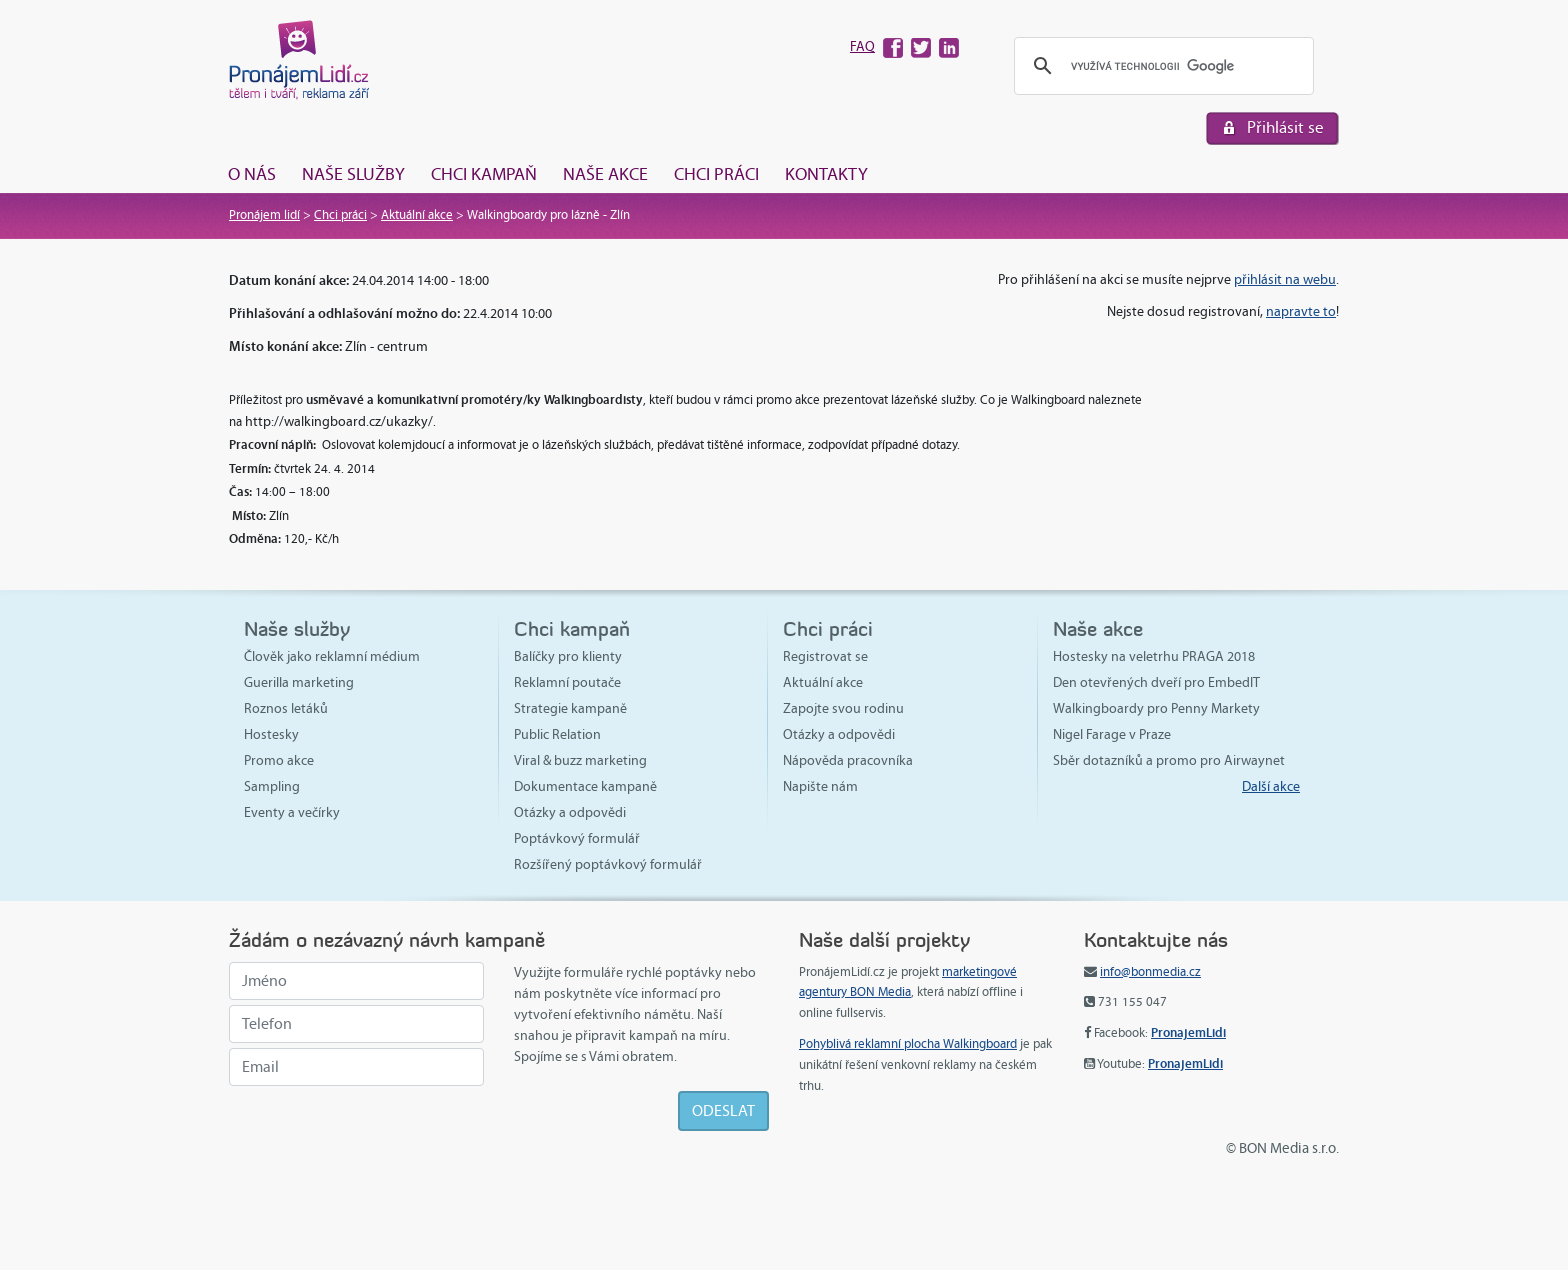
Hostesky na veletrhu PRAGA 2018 (1154, 656)
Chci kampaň (484, 174)
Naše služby (353, 174)
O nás (252, 174)
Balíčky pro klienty (568, 656)
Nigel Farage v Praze (1112, 734)
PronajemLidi (1188, 1032)
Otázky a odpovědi (570, 812)
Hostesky (271, 734)
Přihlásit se (1285, 127)
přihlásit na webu (1285, 279)
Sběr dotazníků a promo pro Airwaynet (1169, 760)
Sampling (272, 786)
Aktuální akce (417, 215)
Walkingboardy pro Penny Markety (1156, 708)
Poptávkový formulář (577, 838)
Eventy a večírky (292, 812)
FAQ (862, 46)
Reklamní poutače (567, 682)
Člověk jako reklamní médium (332, 656)
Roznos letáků (286, 708)
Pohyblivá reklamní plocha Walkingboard (908, 1044)
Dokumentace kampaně (585, 786)
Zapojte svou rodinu (843, 708)
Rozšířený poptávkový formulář (608, 864)
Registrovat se (825, 656)
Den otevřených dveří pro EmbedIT (1156, 682)
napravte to (1301, 311)
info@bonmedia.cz (1150, 972)
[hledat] (1161, 66)
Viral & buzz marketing (580, 760)
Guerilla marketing (299, 682)
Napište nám (820, 786)
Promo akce (279, 760)
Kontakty (826, 174)
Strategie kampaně (570, 708)
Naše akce (605, 174)
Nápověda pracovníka (848, 760)
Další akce (1271, 786)
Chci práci (716, 174)
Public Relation (557, 734)
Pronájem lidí (264, 215)
